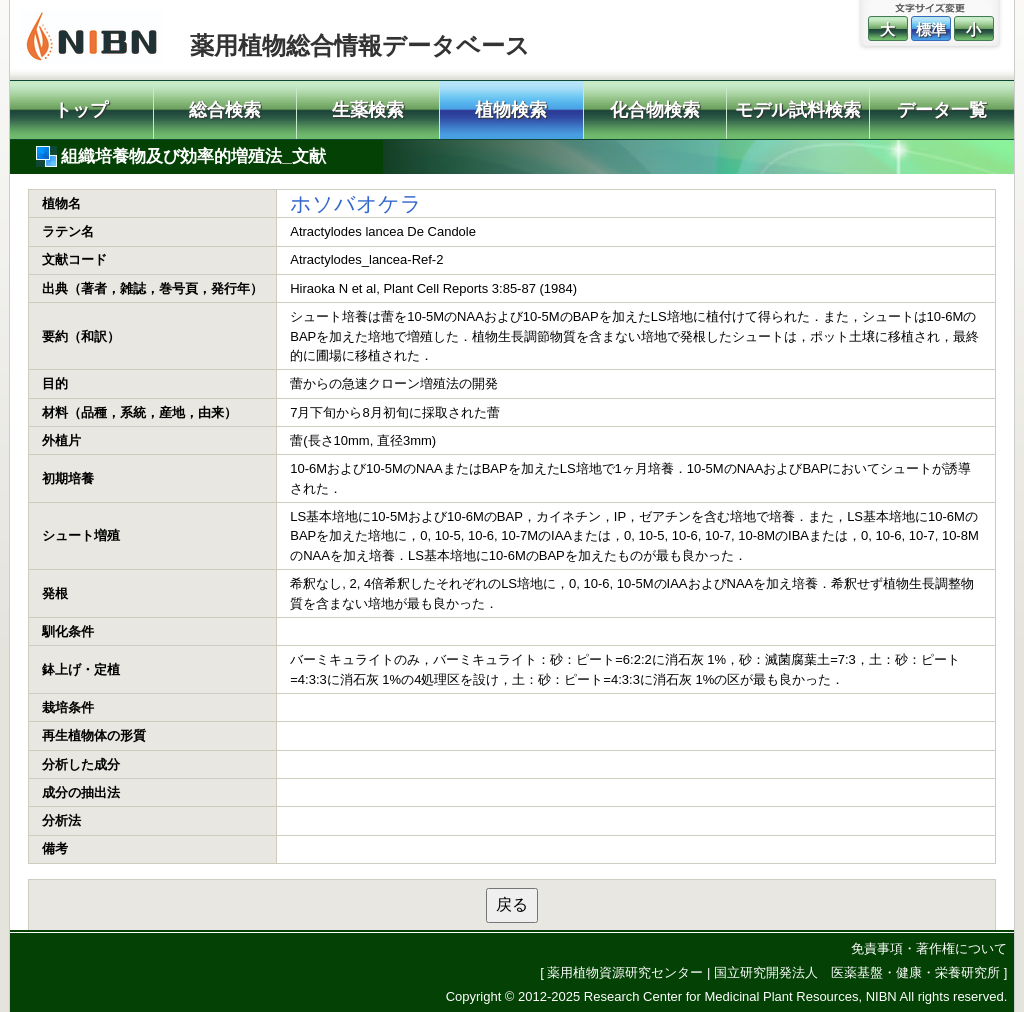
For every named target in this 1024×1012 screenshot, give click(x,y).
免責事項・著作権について (929, 948)
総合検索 (225, 110)
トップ (81, 110)
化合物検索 (655, 110)
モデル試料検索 (798, 110)
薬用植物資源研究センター (625, 972)
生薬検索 (368, 110)
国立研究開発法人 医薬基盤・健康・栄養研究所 (857, 972)
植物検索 (511, 110)
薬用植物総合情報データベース (360, 45)
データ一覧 (942, 110)
